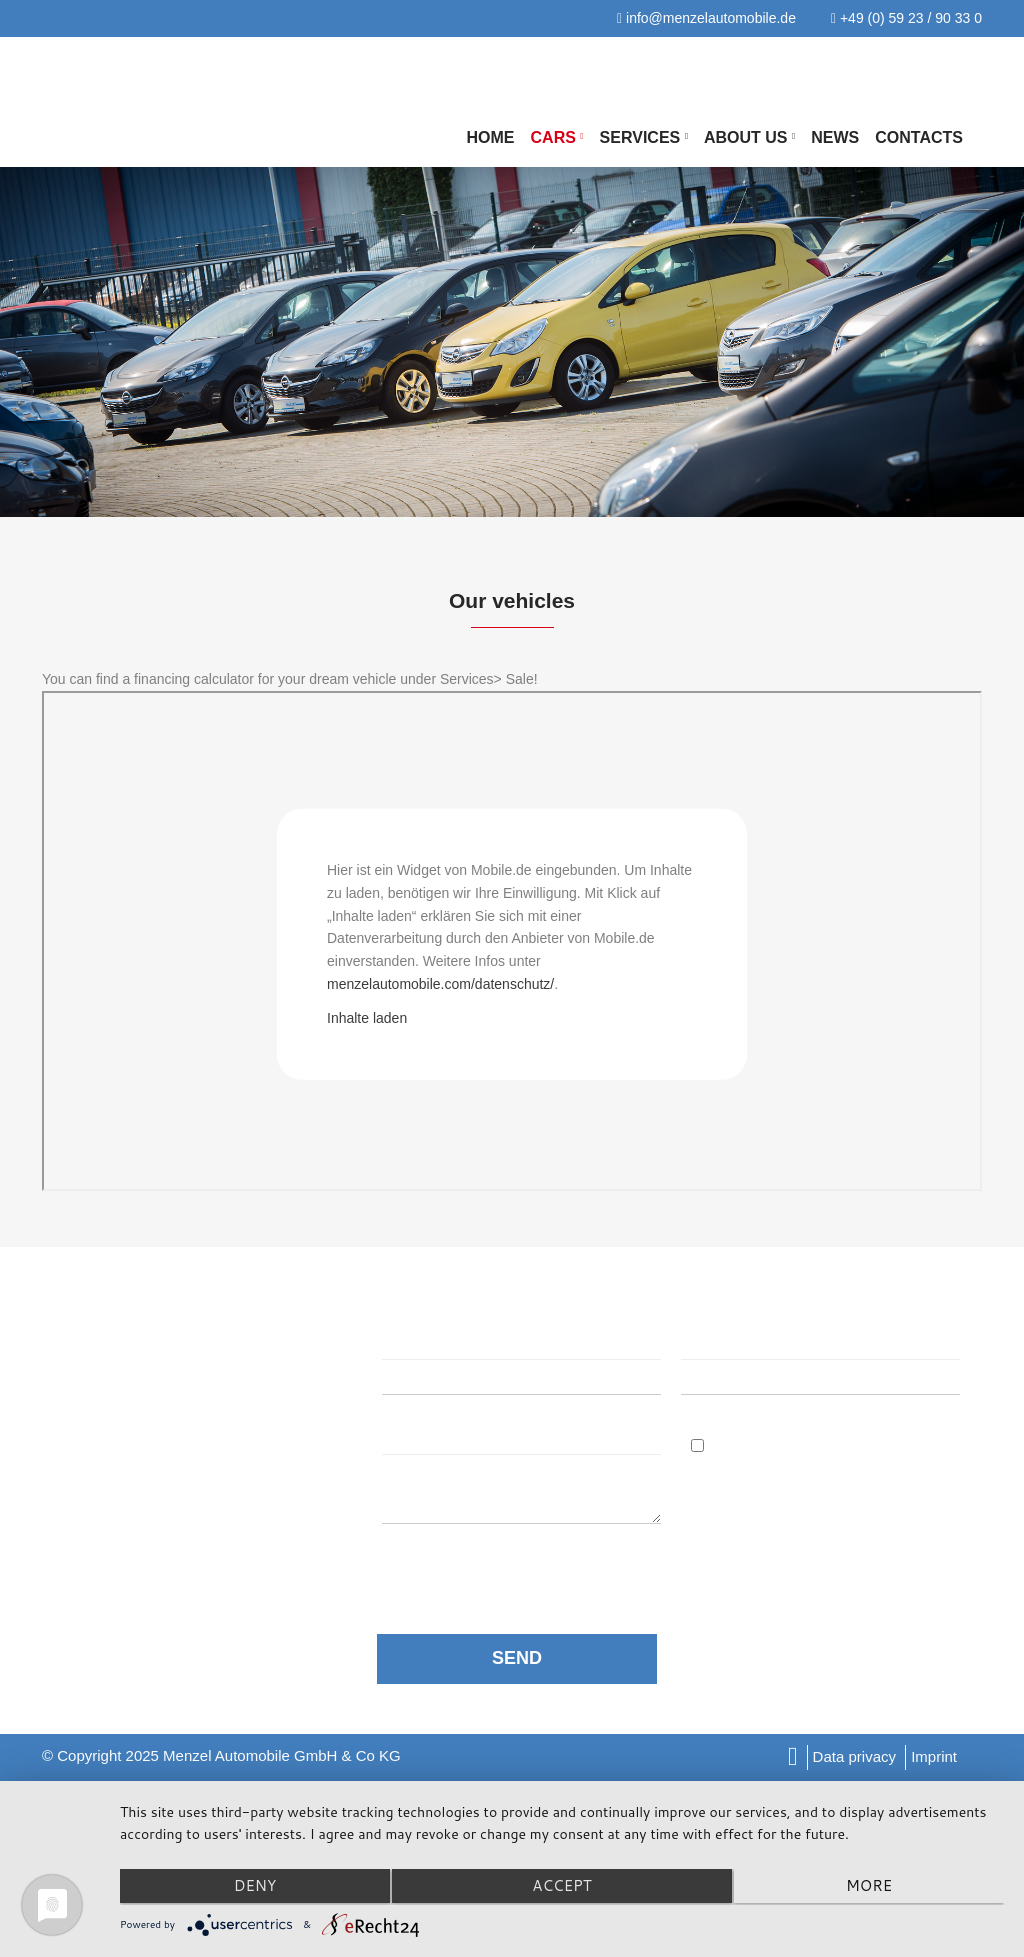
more (872, 1887)
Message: (421, 1436)
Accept (561, 1887)
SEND (517, 1658)
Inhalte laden (367, 1017)
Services (644, 137)
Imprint (934, 1756)
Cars (557, 137)
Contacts (919, 137)
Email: (708, 1340)
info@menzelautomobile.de (706, 18)
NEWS (835, 137)
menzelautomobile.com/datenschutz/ (440, 984)
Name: (405, 1340)
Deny (252, 1887)
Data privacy (854, 1756)
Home (491, 137)
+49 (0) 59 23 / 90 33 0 (906, 18)
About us (749, 137)
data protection (515, 1565)
